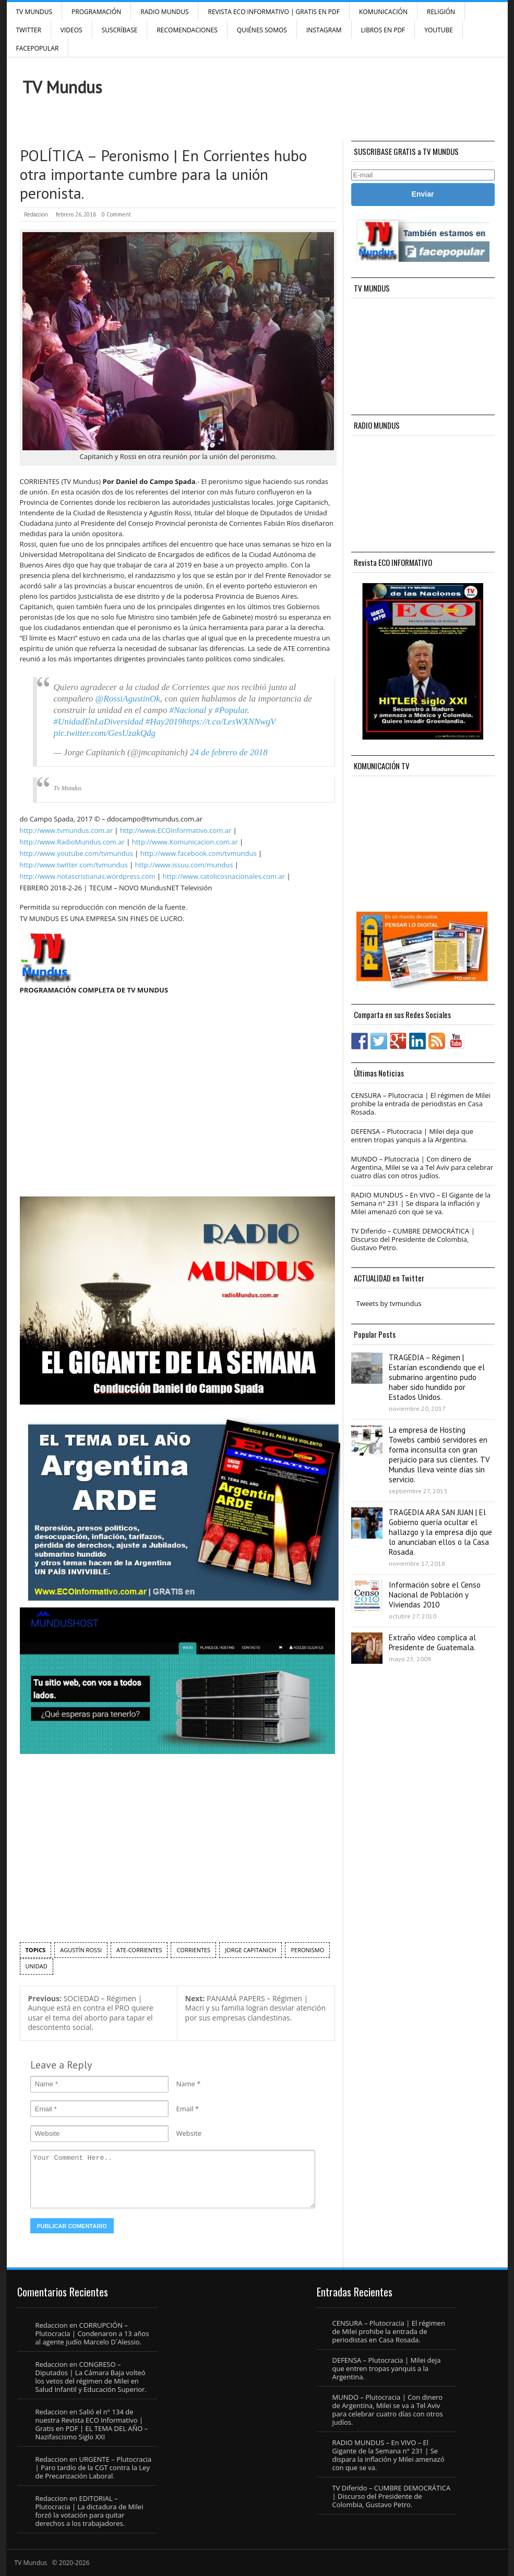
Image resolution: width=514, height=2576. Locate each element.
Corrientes (193, 1950)
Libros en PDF (383, 30)
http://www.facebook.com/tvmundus (198, 853)
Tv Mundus (68, 788)
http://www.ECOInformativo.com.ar (175, 830)
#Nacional (187, 710)
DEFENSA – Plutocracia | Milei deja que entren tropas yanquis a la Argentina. (412, 1135)
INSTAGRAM (324, 30)
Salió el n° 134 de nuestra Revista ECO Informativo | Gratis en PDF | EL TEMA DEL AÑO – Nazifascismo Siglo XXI (91, 2424)
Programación (96, 11)
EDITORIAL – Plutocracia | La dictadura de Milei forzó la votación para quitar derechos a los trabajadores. (89, 2511)
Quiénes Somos (262, 30)
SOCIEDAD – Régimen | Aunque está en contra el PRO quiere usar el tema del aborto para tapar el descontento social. (90, 2013)
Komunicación (383, 11)
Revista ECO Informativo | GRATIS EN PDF (273, 11)
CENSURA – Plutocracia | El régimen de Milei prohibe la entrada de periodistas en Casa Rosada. (421, 1104)
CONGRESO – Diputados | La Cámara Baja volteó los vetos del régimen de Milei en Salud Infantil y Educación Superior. (91, 2377)
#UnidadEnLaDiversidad (99, 722)
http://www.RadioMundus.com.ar (72, 841)
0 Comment (116, 214)
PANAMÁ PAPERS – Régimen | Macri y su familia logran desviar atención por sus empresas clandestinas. (255, 2008)
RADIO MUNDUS (164, 11)
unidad (36, 1966)
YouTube (438, 30)
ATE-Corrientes (139, 1950)
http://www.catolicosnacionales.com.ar (224, 876)
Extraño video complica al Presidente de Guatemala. (432, 1642)
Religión (441, 11)
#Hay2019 (164, 722)
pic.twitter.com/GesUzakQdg (105, 733)
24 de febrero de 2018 (229, 752)
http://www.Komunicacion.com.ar (185, 841)
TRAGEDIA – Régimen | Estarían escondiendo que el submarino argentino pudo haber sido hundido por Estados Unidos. (437, 1377)
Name (185, 2083)
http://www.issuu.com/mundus (184, 864)
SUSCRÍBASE (120, 30)
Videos (71, 30)
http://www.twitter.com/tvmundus (74, 864)
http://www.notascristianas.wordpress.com (88, 876)
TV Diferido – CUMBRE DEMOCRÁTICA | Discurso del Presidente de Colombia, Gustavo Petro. (413, 1239)
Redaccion (36, 214)
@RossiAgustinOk (127, 699)
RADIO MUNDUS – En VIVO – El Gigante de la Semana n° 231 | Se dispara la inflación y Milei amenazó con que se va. (421, 1203)
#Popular (230, 710)
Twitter (28, 30)
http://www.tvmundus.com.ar (66, 830)
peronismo (307, 1950)
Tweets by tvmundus (389, 1303)
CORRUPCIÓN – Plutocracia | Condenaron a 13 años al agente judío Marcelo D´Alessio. (92, 2333)
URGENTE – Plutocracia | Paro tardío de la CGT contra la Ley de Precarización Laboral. (93, 2467)
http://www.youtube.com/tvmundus (76, 853)
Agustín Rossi (81, 1950)
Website (189, 2133)
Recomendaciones (187, 30)
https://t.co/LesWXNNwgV (229, 722)
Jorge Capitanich (250, 1950)
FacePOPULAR (37, 48)
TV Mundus (34, 11)
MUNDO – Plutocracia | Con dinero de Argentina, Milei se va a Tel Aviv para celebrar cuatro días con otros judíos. (422, 1167)
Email (185, 2108)
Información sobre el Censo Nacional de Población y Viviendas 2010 (435, 1595)
